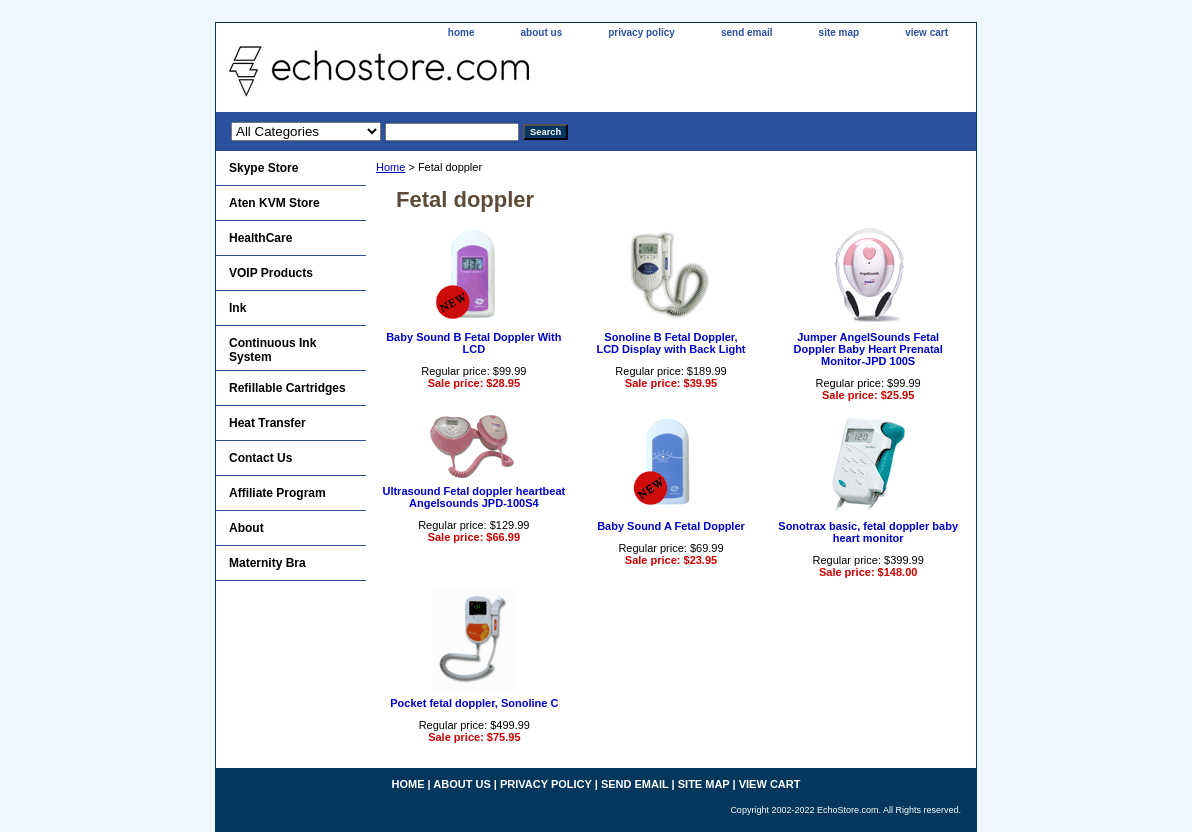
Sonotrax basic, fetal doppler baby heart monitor (868, 532)
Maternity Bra (267, 563)
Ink (237, 308)
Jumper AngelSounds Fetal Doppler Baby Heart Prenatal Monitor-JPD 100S (868, 349)
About (246, 528)
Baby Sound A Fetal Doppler (671, 526)
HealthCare (260, 238)
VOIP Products (271, 273)
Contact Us (260, 458)
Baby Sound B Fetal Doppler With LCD (473, 343)
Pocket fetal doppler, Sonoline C (474, 703)
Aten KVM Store (274, 203)
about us (542, 32)
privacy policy (641, 32)
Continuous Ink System (272, 350)
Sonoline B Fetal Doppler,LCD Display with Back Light (670, 343)
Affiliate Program (277, 493)
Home (390, 167)
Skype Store (263, 168)
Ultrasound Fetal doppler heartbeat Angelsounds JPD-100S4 (473, 497)
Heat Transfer (267, 423)
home (461, 32)
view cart (926, 32)
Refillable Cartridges (287, 388)
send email (747, 32)
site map (839, 32)
